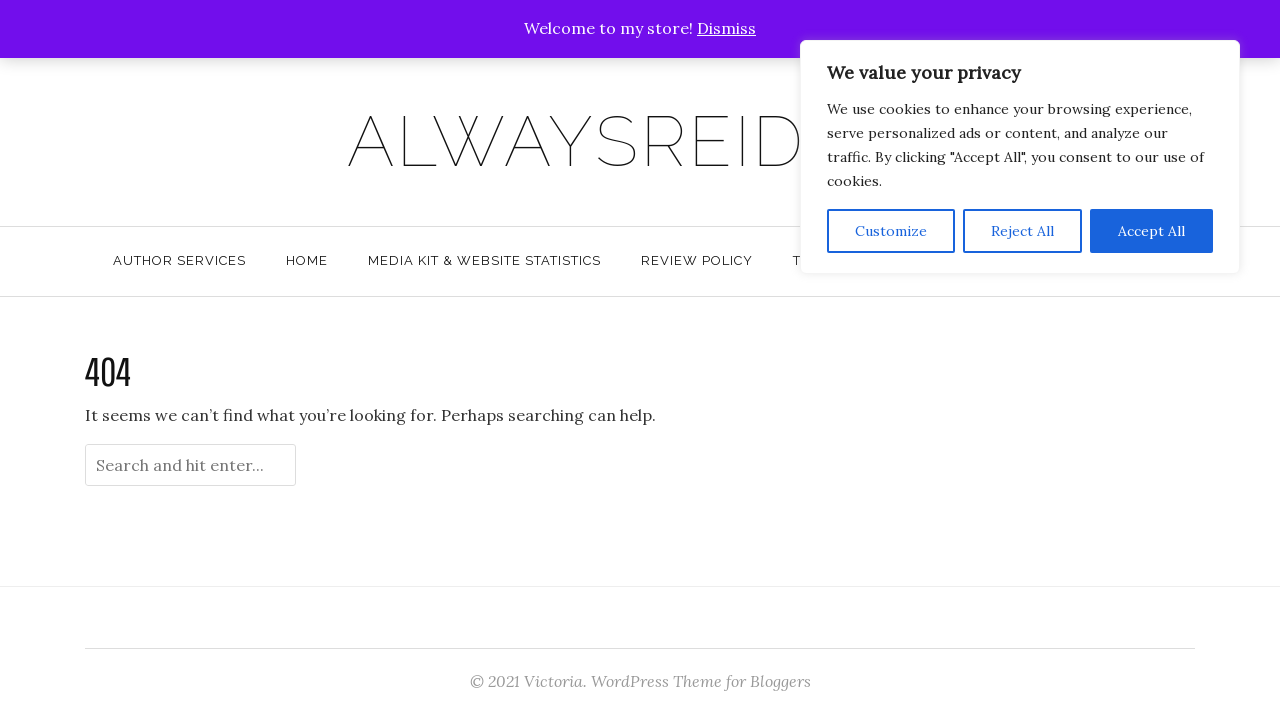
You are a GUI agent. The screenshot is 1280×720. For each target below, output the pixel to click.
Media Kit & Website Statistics (484, 260)
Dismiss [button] (726, 28)
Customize (891, 231)
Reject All (1022, 231)
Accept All (1151, 231)
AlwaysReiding (640, 141)
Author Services (179, 260)
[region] (1020, 157)
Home (307, 260)
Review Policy (697, 260)
